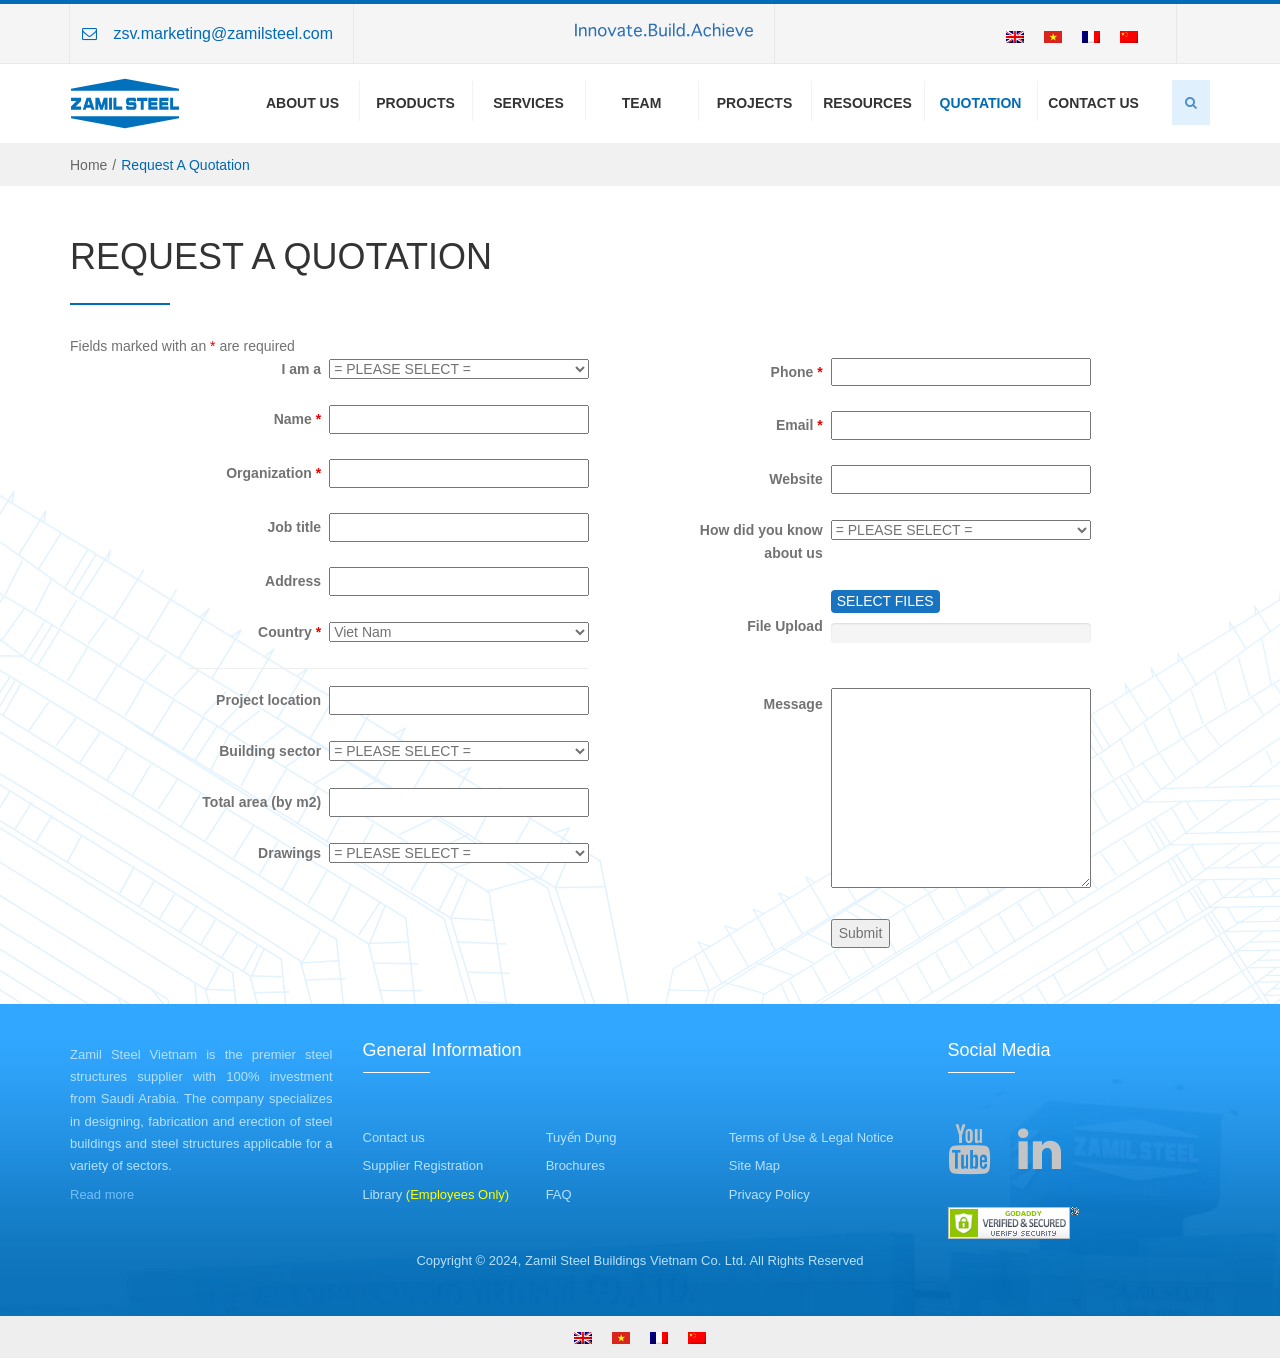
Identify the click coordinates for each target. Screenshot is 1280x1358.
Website (795, 479)
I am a (301, 369)
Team (642, 103)
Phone (797, 372)
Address (293, 581)
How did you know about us (761, 541)
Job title (294, 527)
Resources (867, 103)
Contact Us (1093, 103)
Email (799, 425)
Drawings (289, 853)
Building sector (270, 751)
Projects (754, 103)
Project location (268, 700)
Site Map (754, 1165)
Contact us (394, 1137)
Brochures (575, 1165)
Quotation (981, 103)
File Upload (784, 626)
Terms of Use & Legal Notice (811, 1137)
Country (289, 632)
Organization (273, 473)
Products (415, 103)
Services (528, 103)
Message (793, 704)
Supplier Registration (423, 1165)
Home (88, 165)
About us (302, 103)
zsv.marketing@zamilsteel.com (223, 33)
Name (297, 419)
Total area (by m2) (261, 802)
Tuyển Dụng (581, 1137)
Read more (102, 1194)
